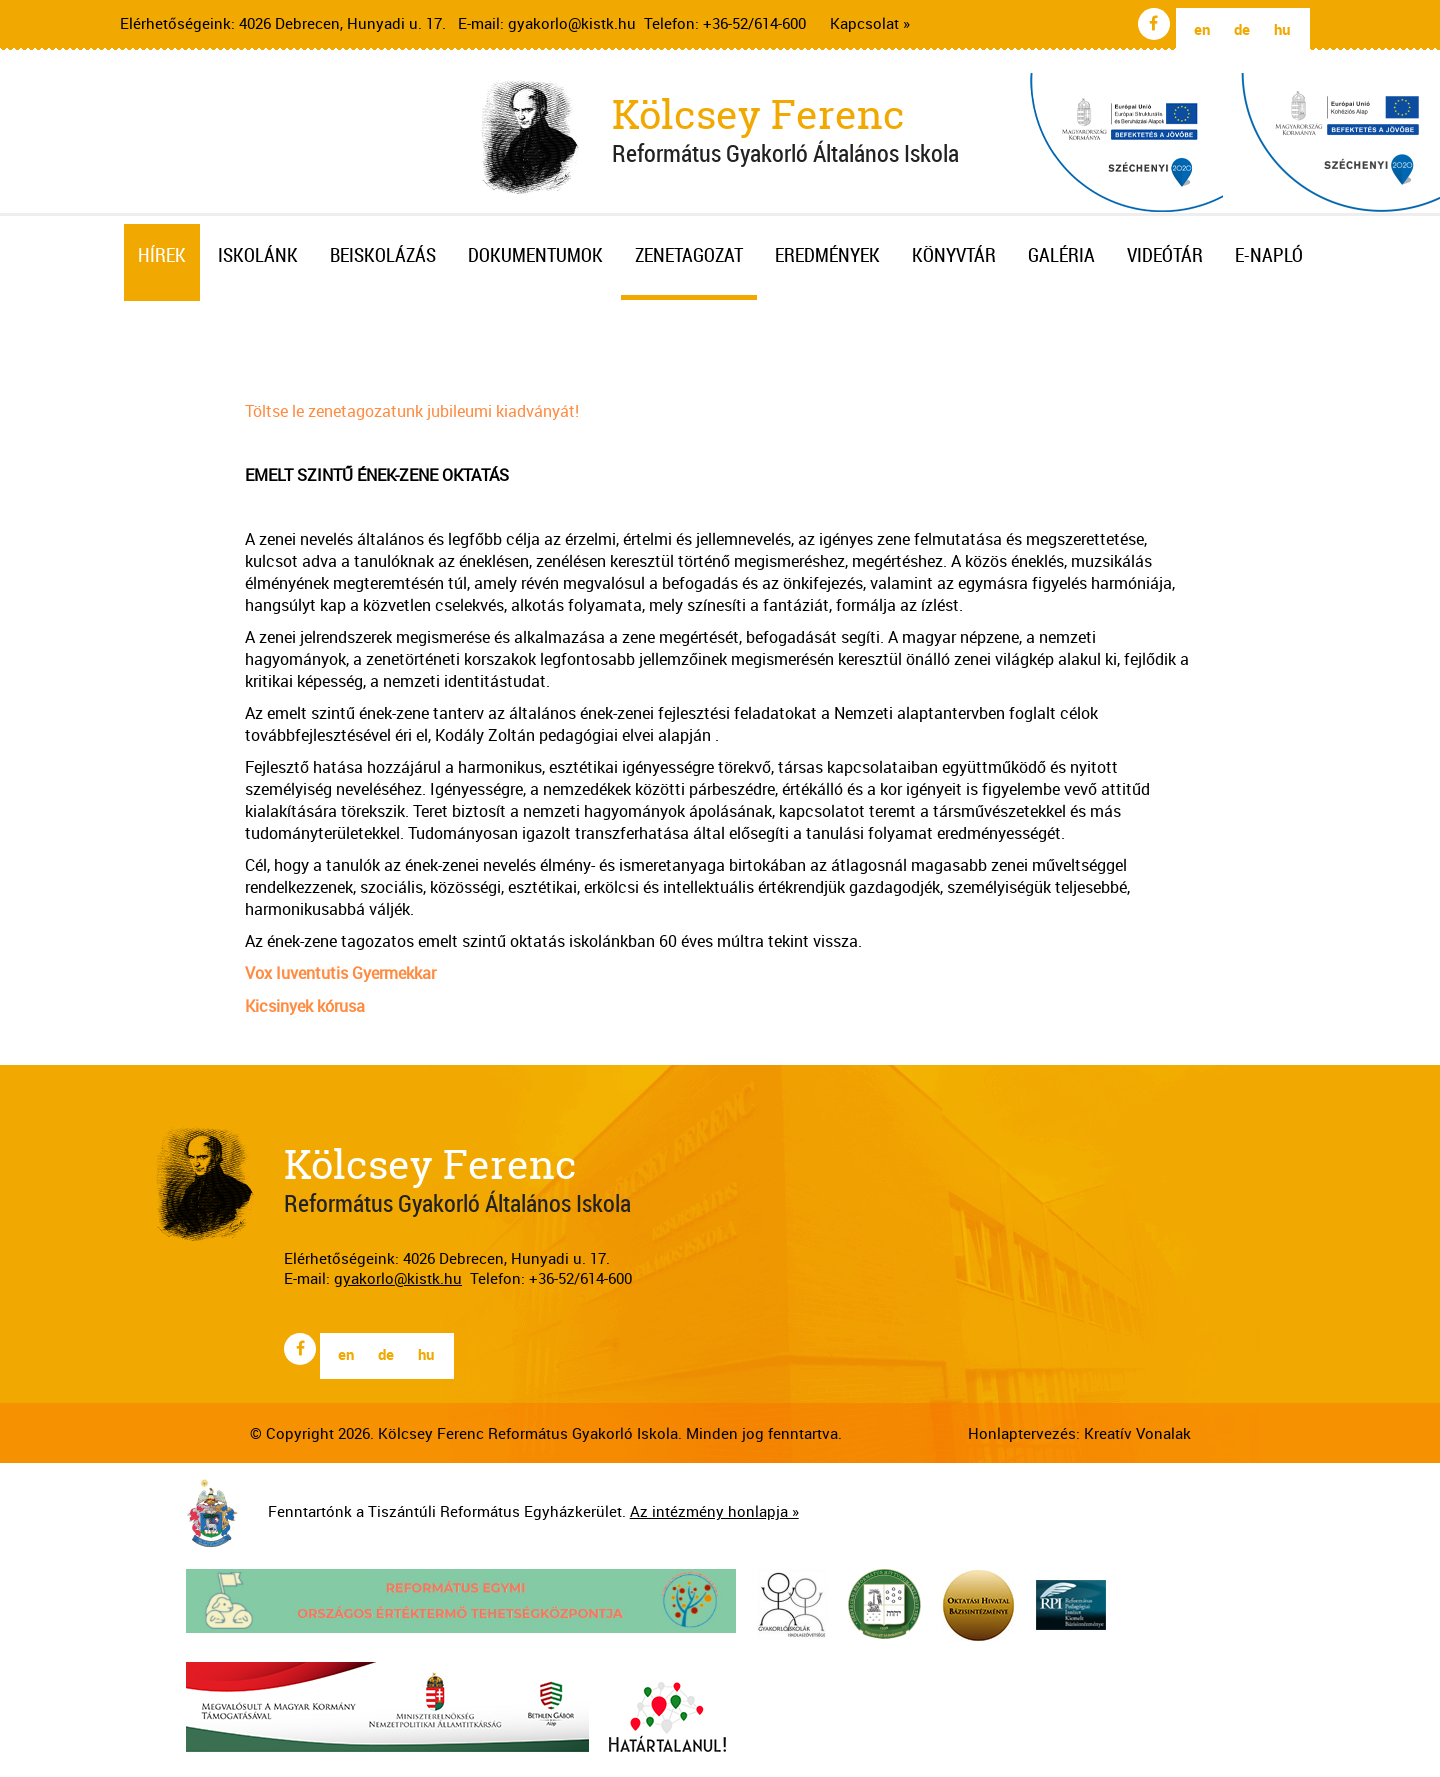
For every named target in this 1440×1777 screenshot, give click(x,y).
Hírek (162, 254)
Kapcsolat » (870, 23)
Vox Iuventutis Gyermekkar (340, 973)
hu (1282, 29)
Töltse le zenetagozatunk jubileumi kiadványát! (412, 411)
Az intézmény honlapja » (714, 1511)
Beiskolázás (383, 254)
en (1202, 29)
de (1242, 29)
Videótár (1165, 254)
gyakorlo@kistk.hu (572, 23)
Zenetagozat (689, 254)
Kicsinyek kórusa (305, 1006)
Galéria (1061, 254)
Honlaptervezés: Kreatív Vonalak (1079, 1433)
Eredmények (827, 254)
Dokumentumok (535, 254)
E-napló (1269, 254)
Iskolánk (258, 254)
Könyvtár (954, 254)
